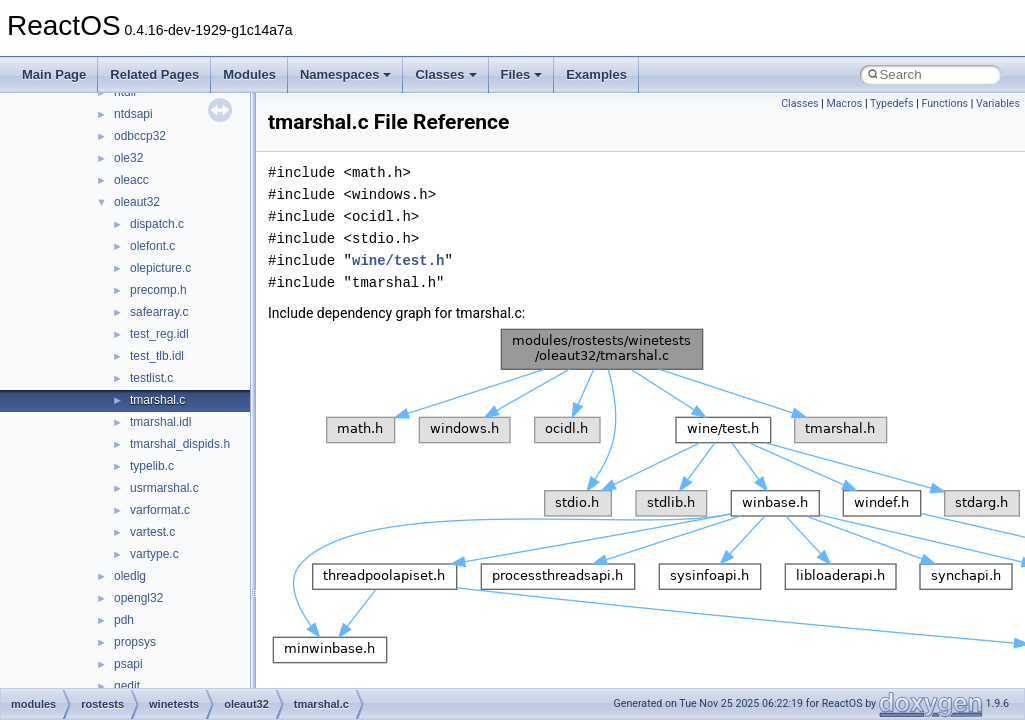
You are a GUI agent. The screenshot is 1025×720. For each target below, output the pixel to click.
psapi (128, 664)
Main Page (54, 74)
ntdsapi (133, 114)
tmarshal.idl (160, 422)
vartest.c (152, 532)
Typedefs (892, 103)
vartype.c (154, 554)
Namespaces (346, 74)
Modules (249, 74)
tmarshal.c (157, 400)
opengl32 (138, 598)
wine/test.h (398, 260)
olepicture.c (160, 268)
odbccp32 (140, 136)
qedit (127, 686)
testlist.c (151, 378)
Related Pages (154, 74)
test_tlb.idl (157, 356)
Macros (845, 103)
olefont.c (152, 246)
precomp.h (158, 290)
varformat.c (160, 510)
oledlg (130, 576)
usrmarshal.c (164, 488)
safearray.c (159, 312)
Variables (998, 103)
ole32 (128, 158)
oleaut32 (137, 202)
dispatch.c (157, 224)
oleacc (131, 180)
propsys (135, 642)
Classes (445, 74)
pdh (124, 620)
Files (522, 74)
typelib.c (152, 466)
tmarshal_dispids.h (180, 444)
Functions (944, 103)
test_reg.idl (159, 334)
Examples (596, 74)
